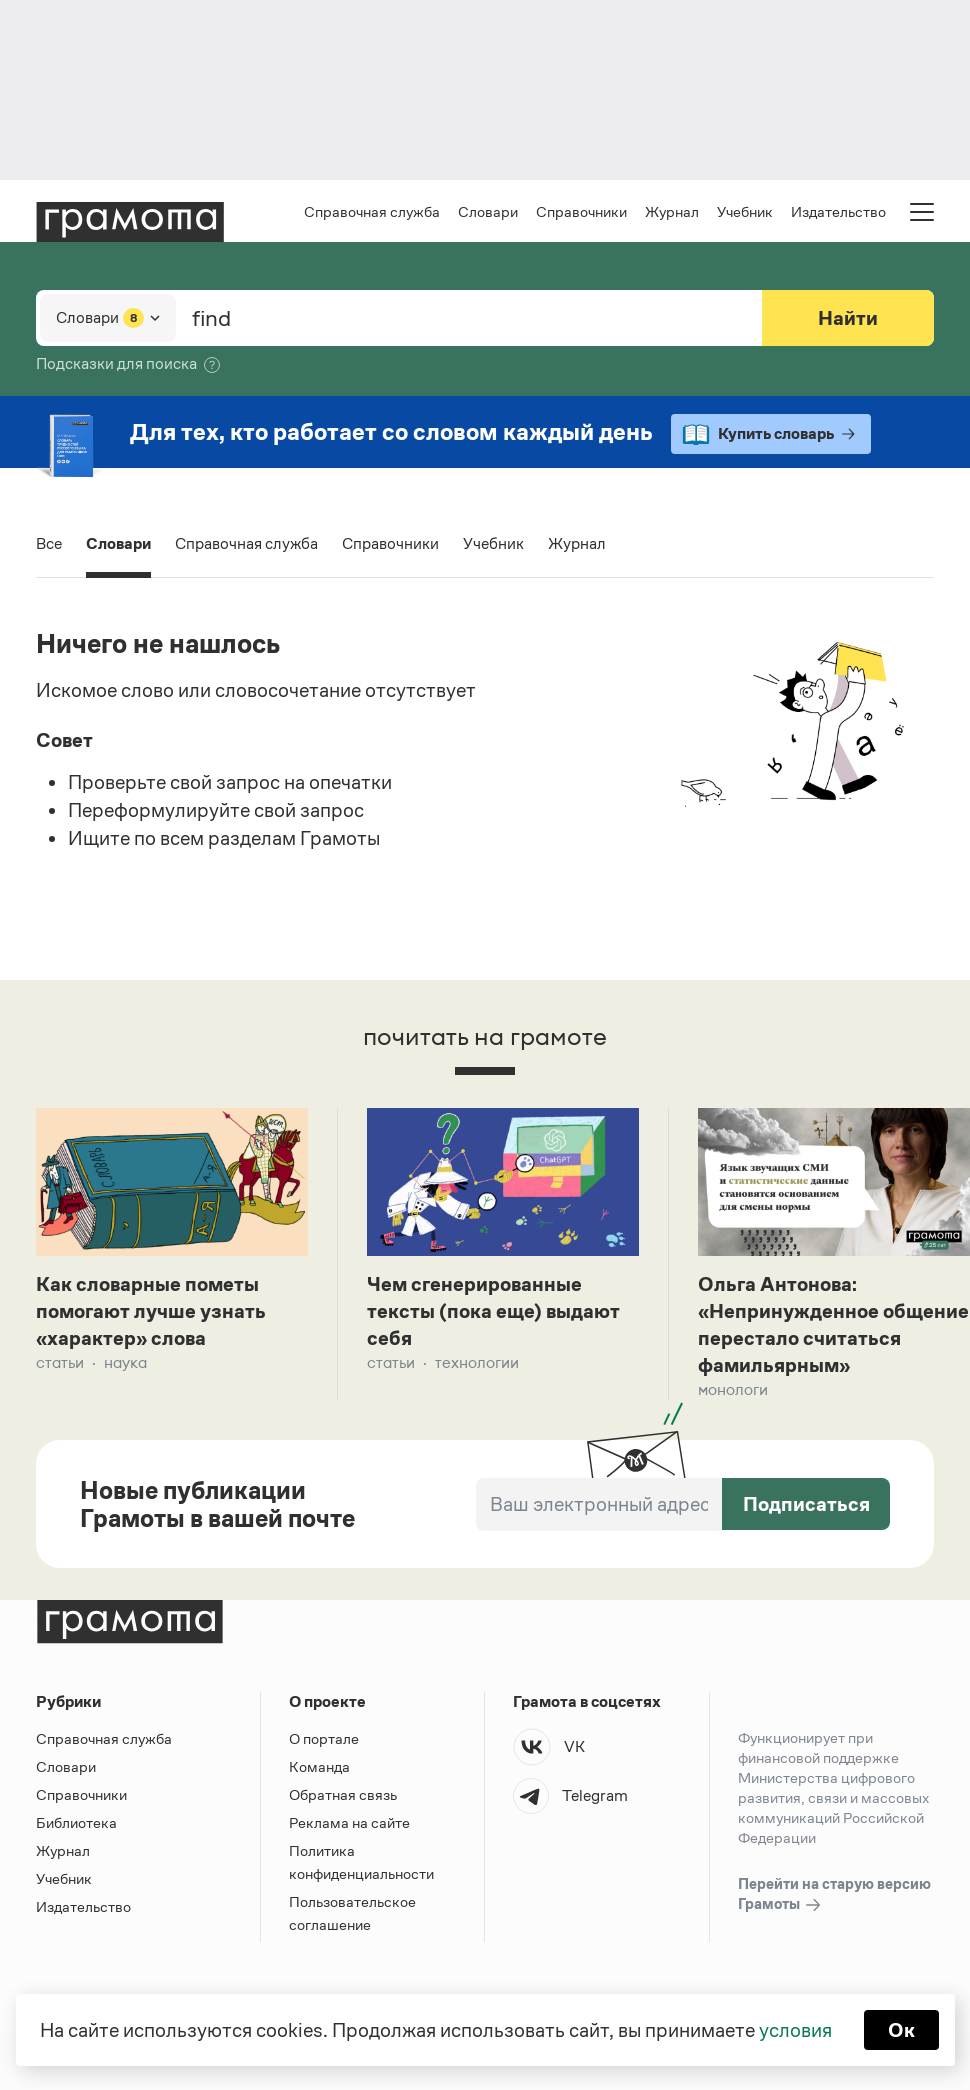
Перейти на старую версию (834, 1895)
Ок (901, 2030)
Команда (319, 1766)
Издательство (838, 211)
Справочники (581, 211)
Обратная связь (343, 1794)
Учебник (745, 211)
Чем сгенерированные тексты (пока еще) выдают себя (493, 1311)
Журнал (672, 211)
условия (795, 2030)
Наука (125, 1362)
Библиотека (76, 1822)
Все (49, 543)
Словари (488, 211)
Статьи (60, 1362)
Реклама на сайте (349, 1822)
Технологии (477, 1362)
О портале (324, 1738)
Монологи (733, 1389)
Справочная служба (372, 211)
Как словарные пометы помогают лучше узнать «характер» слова (151, 1311)
